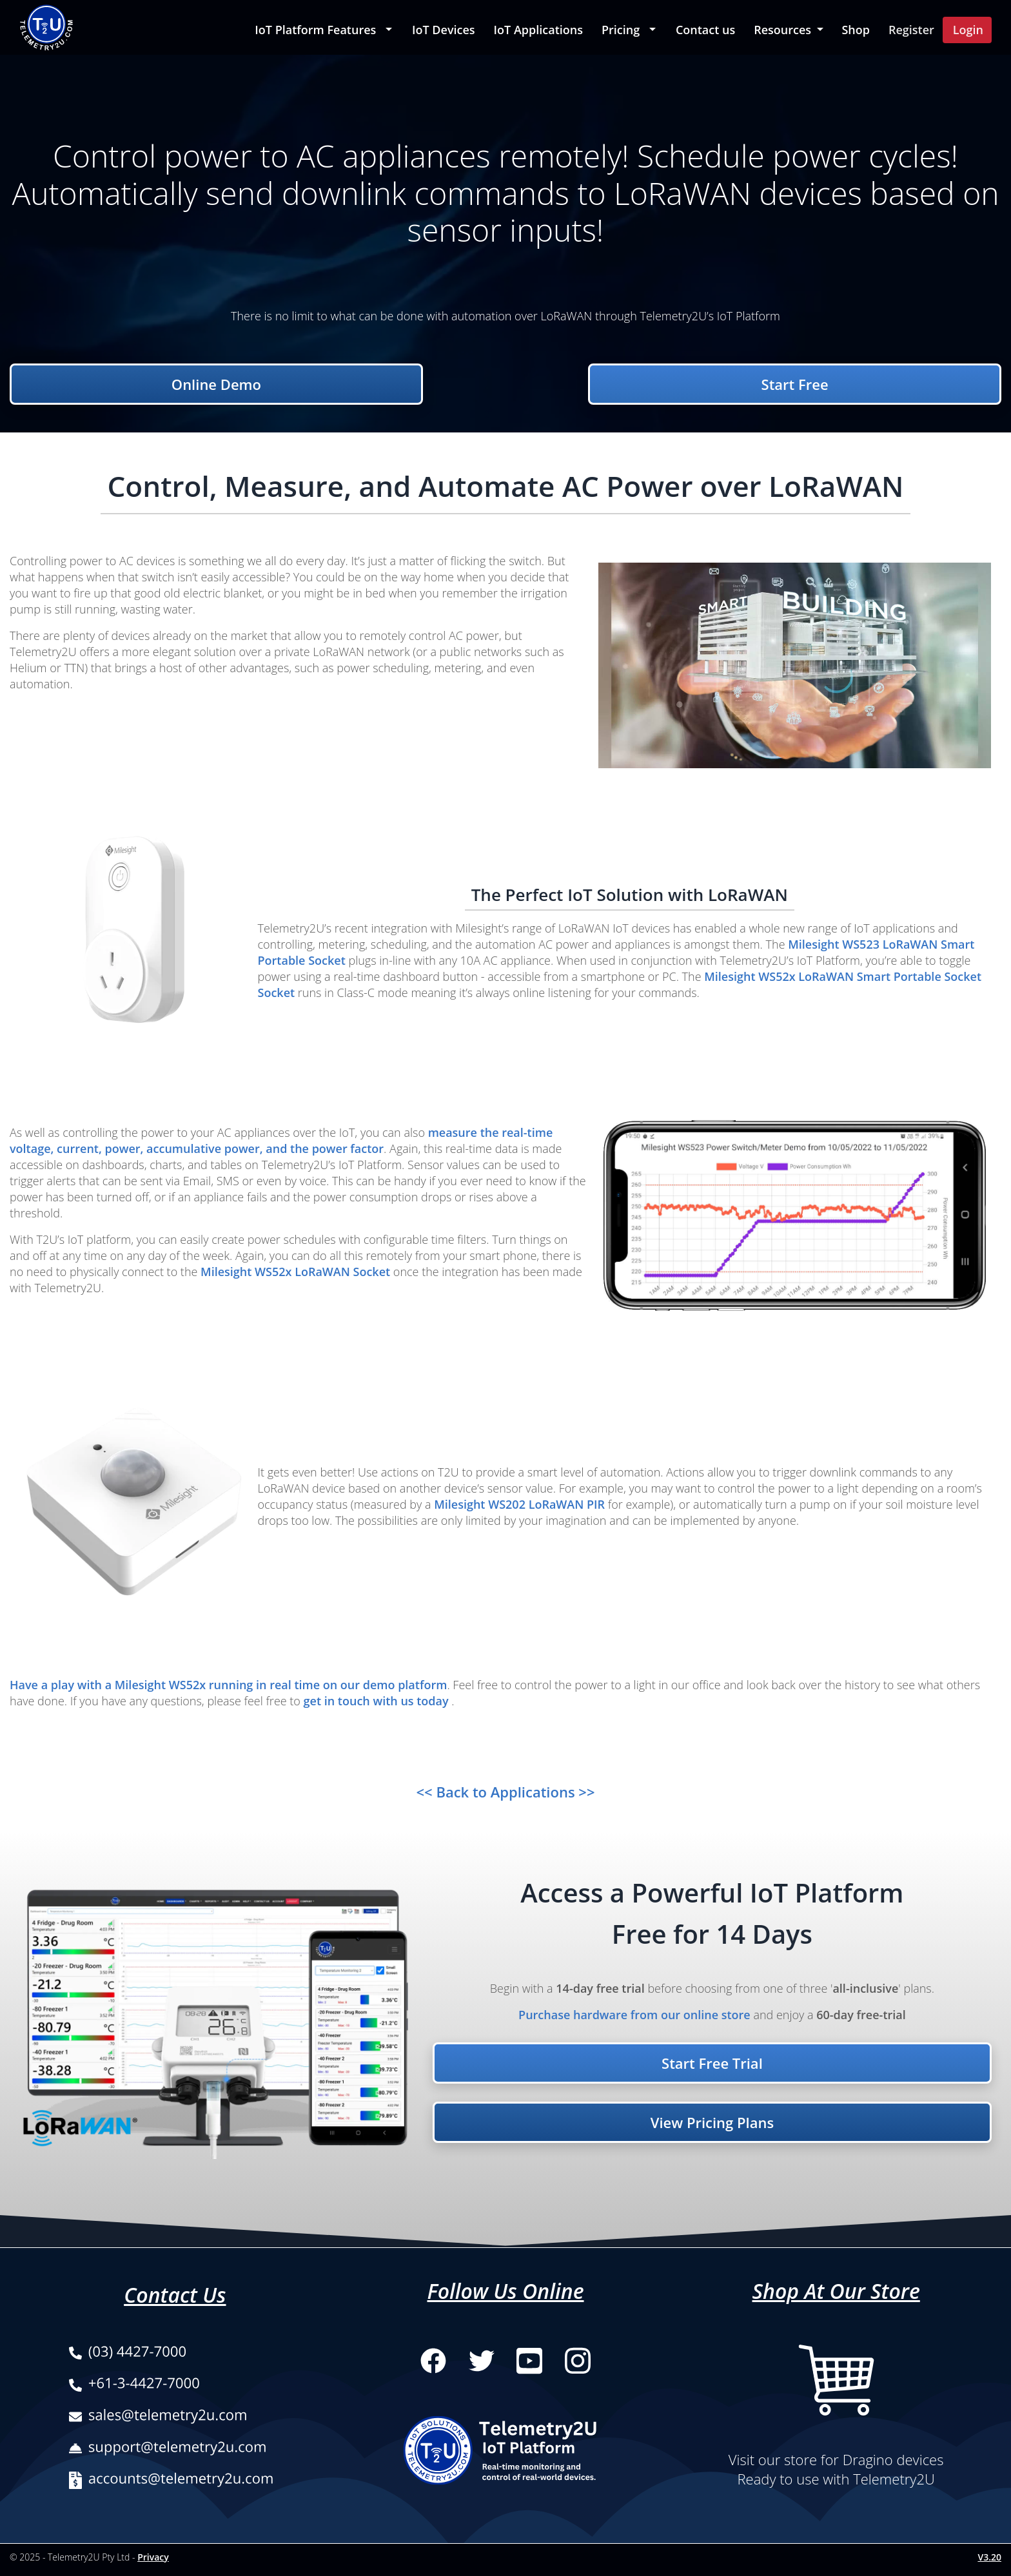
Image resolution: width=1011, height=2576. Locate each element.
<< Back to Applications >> (506, 1791)
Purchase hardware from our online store (634, 2014)
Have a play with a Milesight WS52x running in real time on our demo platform (228, 1684)
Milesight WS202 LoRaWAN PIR (521, 1504)
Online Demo (216, 384)
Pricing (621, 29)
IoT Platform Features (315, 29)
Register (911, 29)
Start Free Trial (712, 2063)
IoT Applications (538, 29)
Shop (855, 29)
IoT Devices (443, 29)
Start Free (795, 384)
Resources (784, 29)
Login (968, 29)
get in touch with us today (378, 1701)
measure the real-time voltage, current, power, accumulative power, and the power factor (281, 1140)
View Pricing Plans (712, 2122)
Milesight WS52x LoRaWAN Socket (297, 1271)
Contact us (705, 29)
